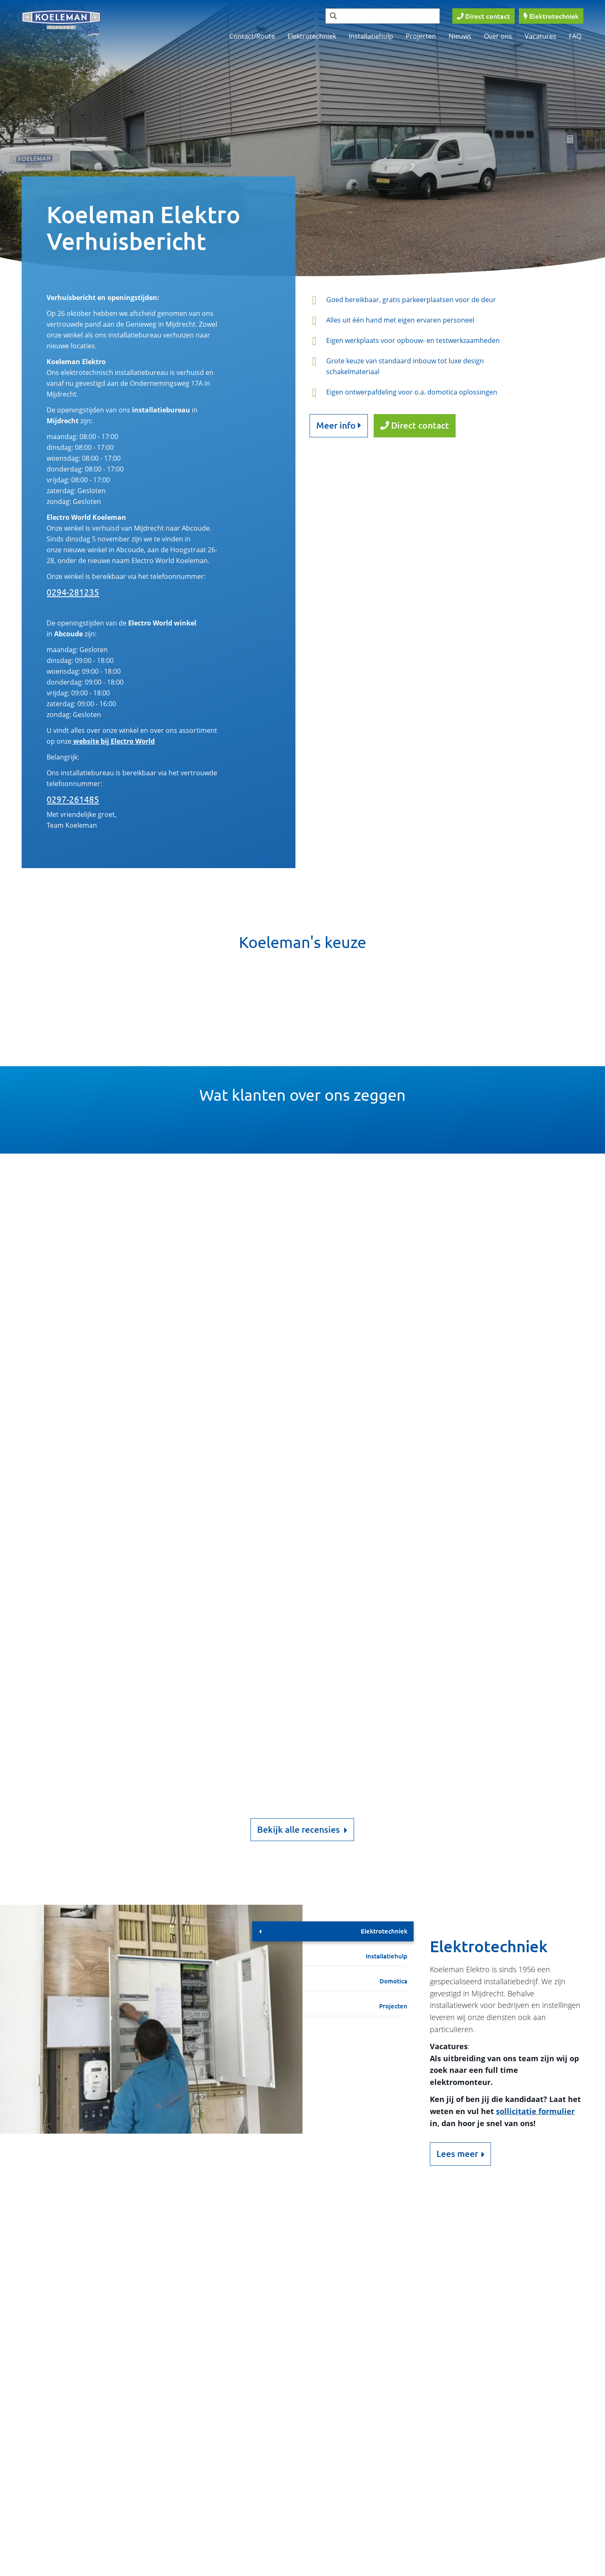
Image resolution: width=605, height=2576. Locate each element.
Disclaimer (188, 2567)
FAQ (575, 36)
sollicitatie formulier (535, 2111)
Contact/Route (252, 36)
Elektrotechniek (312, 36)
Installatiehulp (371, 36)
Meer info (338, 425)
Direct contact (414, 425)
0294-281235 (73, 592)
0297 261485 (66, 2283)
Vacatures (540, 36)
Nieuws (460, 36)
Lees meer (457, 2154)
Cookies (137, 2567)
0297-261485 (73, 799)
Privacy (239, 2567)
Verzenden (172, 2418)
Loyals (553, 2567)
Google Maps (166, 2328)
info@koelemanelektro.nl (88, 2296)
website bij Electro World (113, 741)
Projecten (421, 36)
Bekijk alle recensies (302, 1829)
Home (337, 2436)
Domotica (393, 1981)
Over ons (498, 36)
